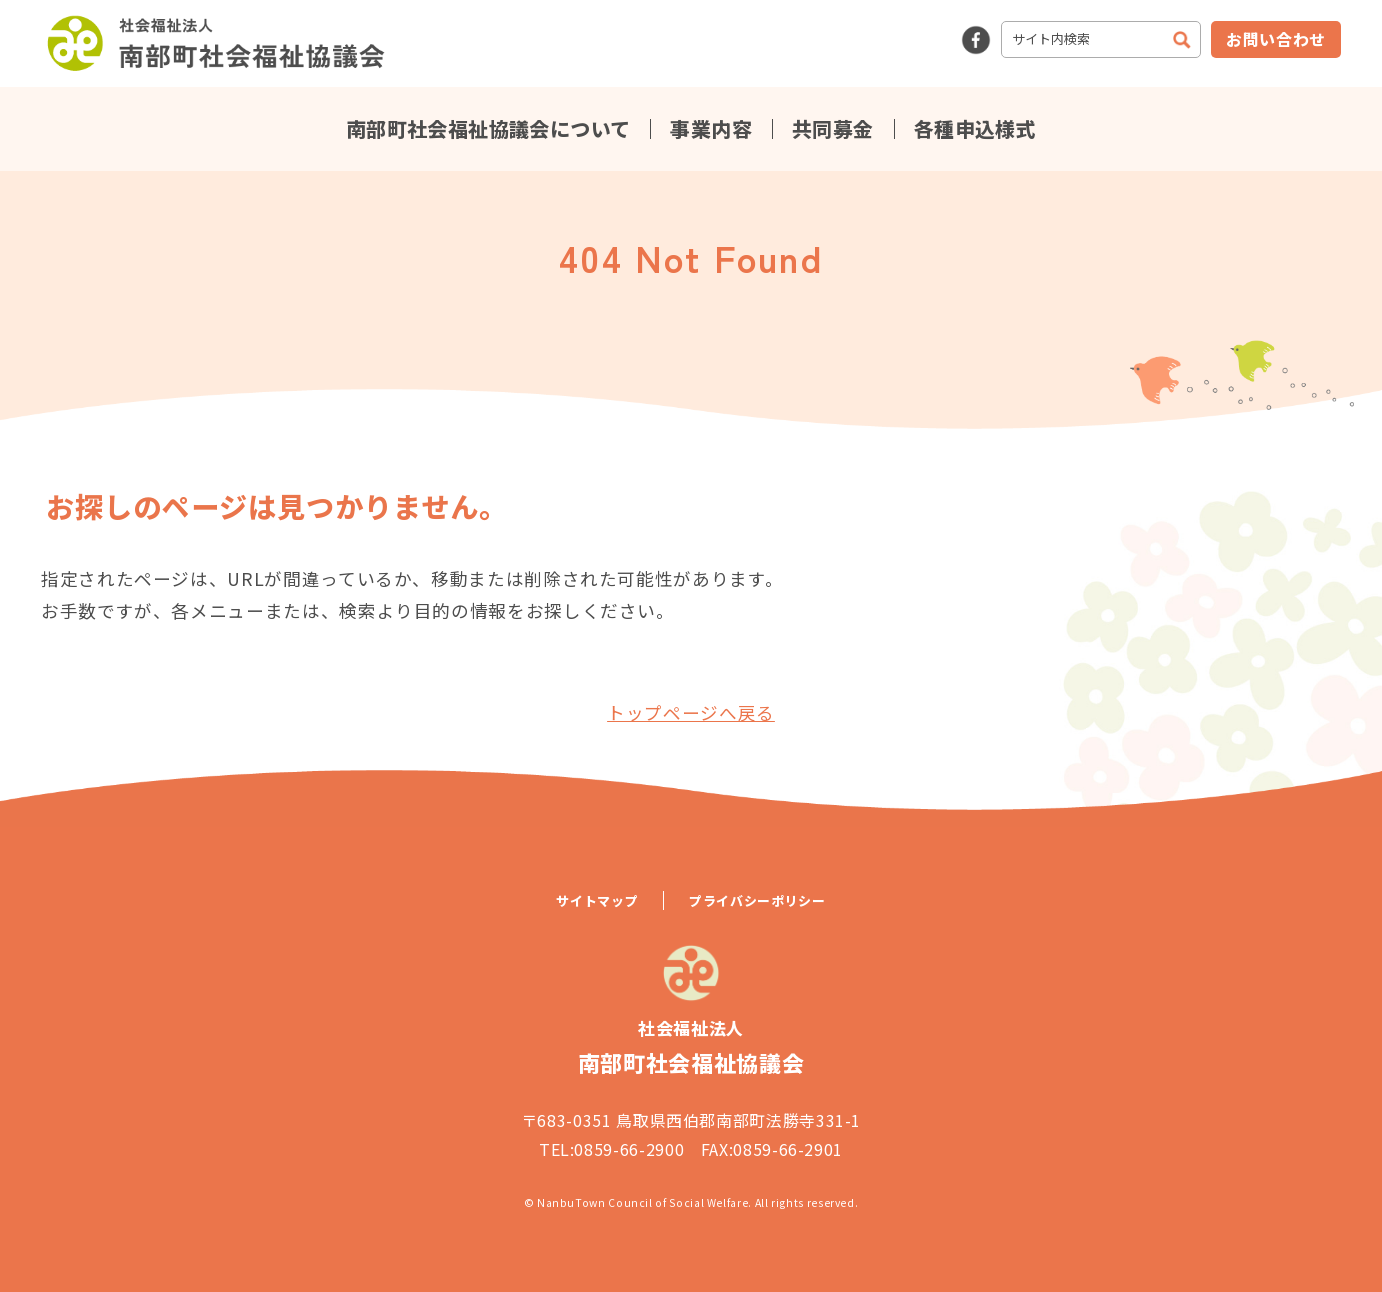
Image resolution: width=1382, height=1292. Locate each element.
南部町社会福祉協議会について (488, 129)
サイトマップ (597, 900)
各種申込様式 (975, 129)
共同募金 (833, 129)
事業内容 (711, 129)
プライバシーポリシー (757, 900)
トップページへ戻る (691, 712)
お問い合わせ (1276, 39)
